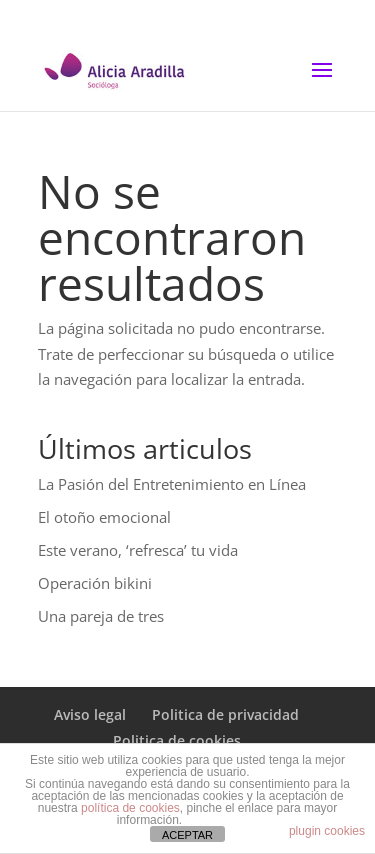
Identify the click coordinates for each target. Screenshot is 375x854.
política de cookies (130, 808)
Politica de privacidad (225, 714)
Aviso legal (90, 714)
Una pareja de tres (101, 616)
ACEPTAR (187, 835)
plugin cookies (327, 831)
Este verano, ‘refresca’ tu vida (138, 550)
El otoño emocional (104, 517)
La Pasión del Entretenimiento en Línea (172, 484)
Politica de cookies (177, 740)
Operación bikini (95, 583)
